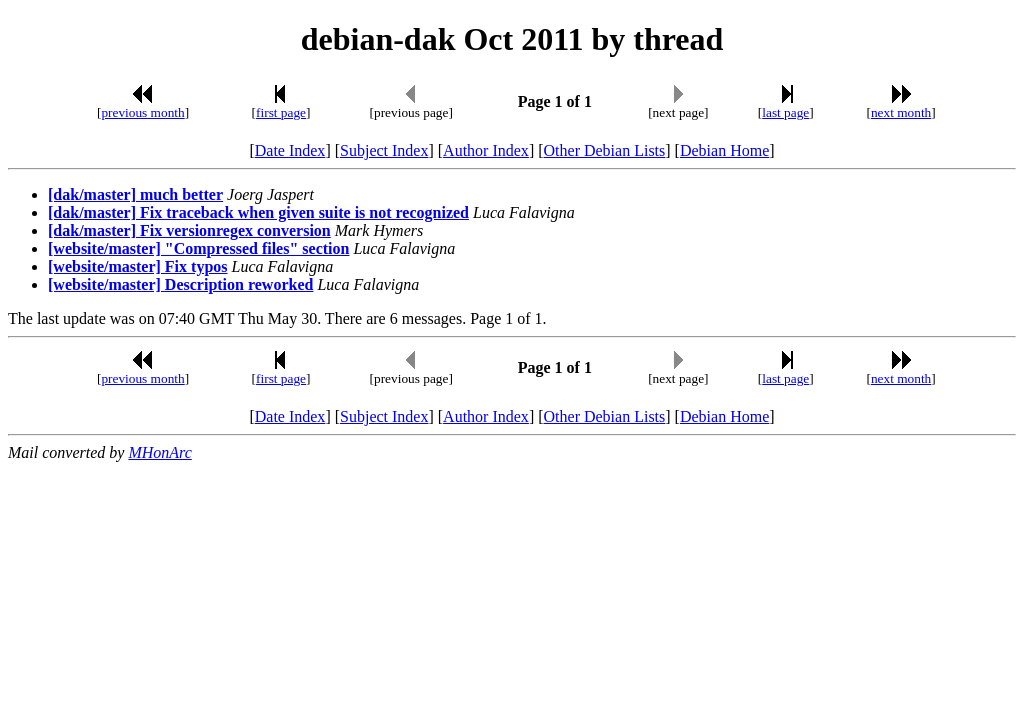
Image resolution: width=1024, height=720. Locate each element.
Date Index (290, 150)
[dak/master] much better (135, 194)
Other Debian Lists (605, 150)
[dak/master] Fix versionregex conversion (189, 230)
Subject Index (384, 150)
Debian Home (724, 150)
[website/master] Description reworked (180, 284)
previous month (142, 112)
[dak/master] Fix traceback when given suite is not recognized (258, 212)
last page (785, 112)
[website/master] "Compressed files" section (198, 248)
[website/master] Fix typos (138, 266)
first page (281, 112)
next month (901, 112)
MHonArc (159, 452)
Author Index (486, 150)
